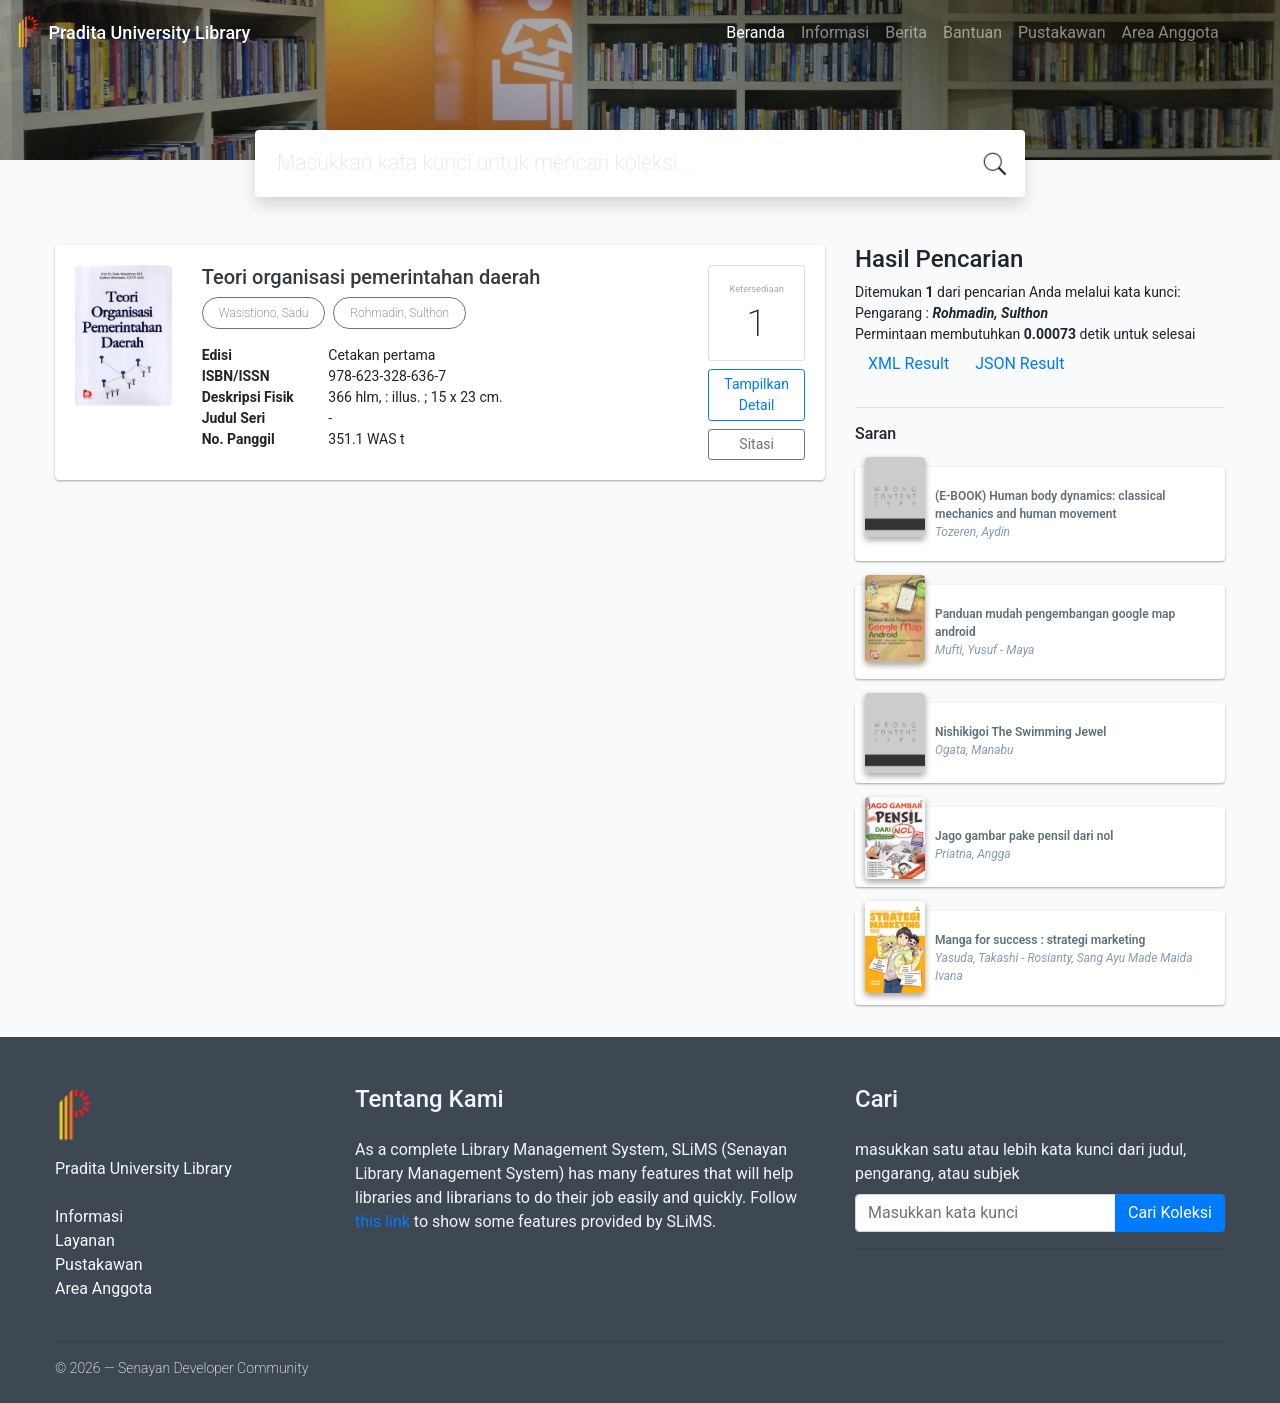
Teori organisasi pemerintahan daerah (371, 277)
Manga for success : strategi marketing (1040, 940)
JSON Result (1019, 363)
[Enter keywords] (985, 1213)
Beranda (755, 32)
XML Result (908, 363)
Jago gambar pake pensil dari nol (1024, 836)
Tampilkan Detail (756, 394)
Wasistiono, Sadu (264, 313)
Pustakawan (1061, 32)
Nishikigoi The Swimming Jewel (1020, 732)
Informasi (835, 32)
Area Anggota (1170, 32)
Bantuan (972, 32)
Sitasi (756, 444)
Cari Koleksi (1170, 1212)
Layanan (85, 1240)
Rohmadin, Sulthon (399, 313)
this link (382, 1221)
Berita (906, 32)
